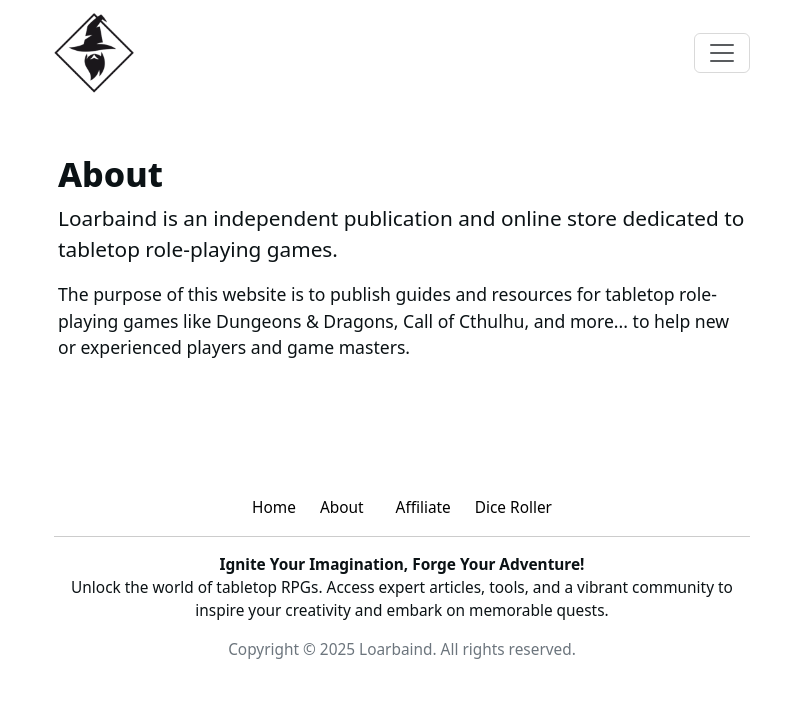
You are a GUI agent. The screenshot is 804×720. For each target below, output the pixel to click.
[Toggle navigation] (722, 53)
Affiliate (423, 507)
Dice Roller (513, 507)
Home (274, 507)
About (342, 507)
